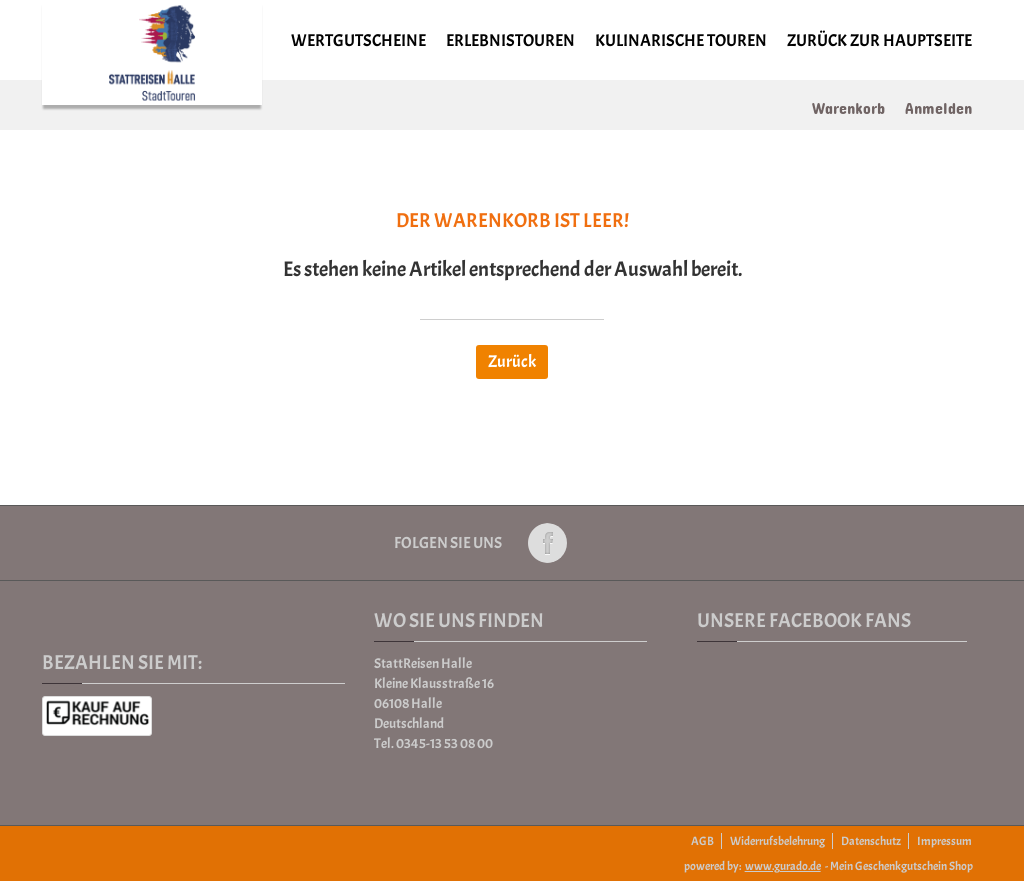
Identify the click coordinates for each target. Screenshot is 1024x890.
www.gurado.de (783, 866)
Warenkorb (848, 104)
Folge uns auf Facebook (547, 543)
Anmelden (938, 104)
